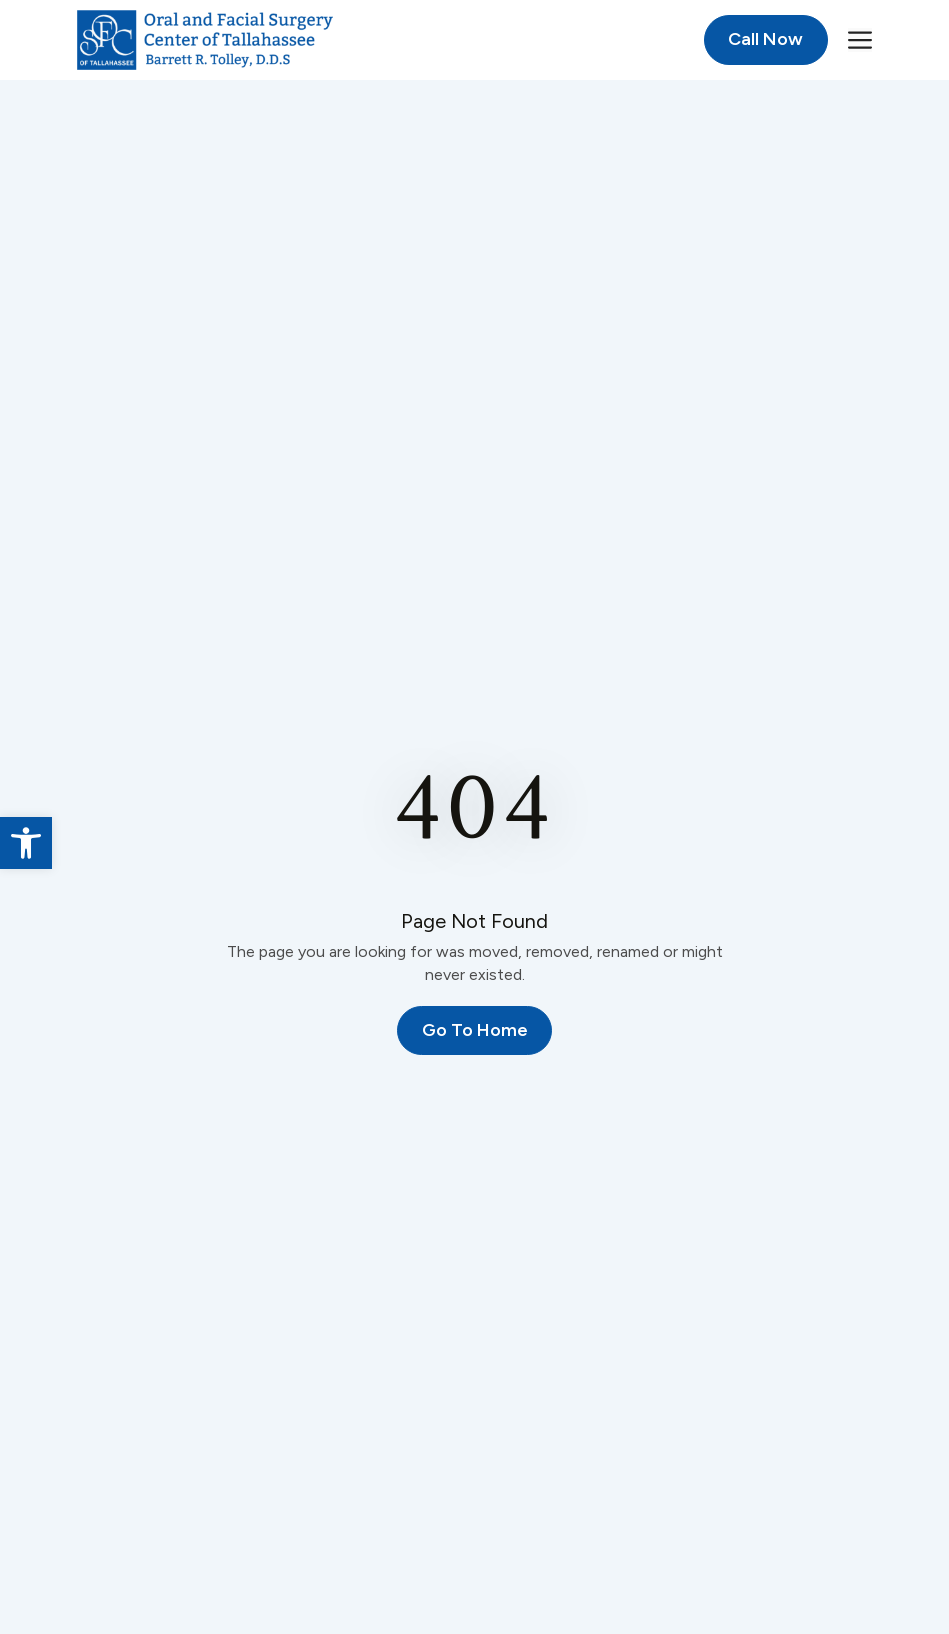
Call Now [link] (765, 39)
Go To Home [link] (475, 1030)
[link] (26, 843)
